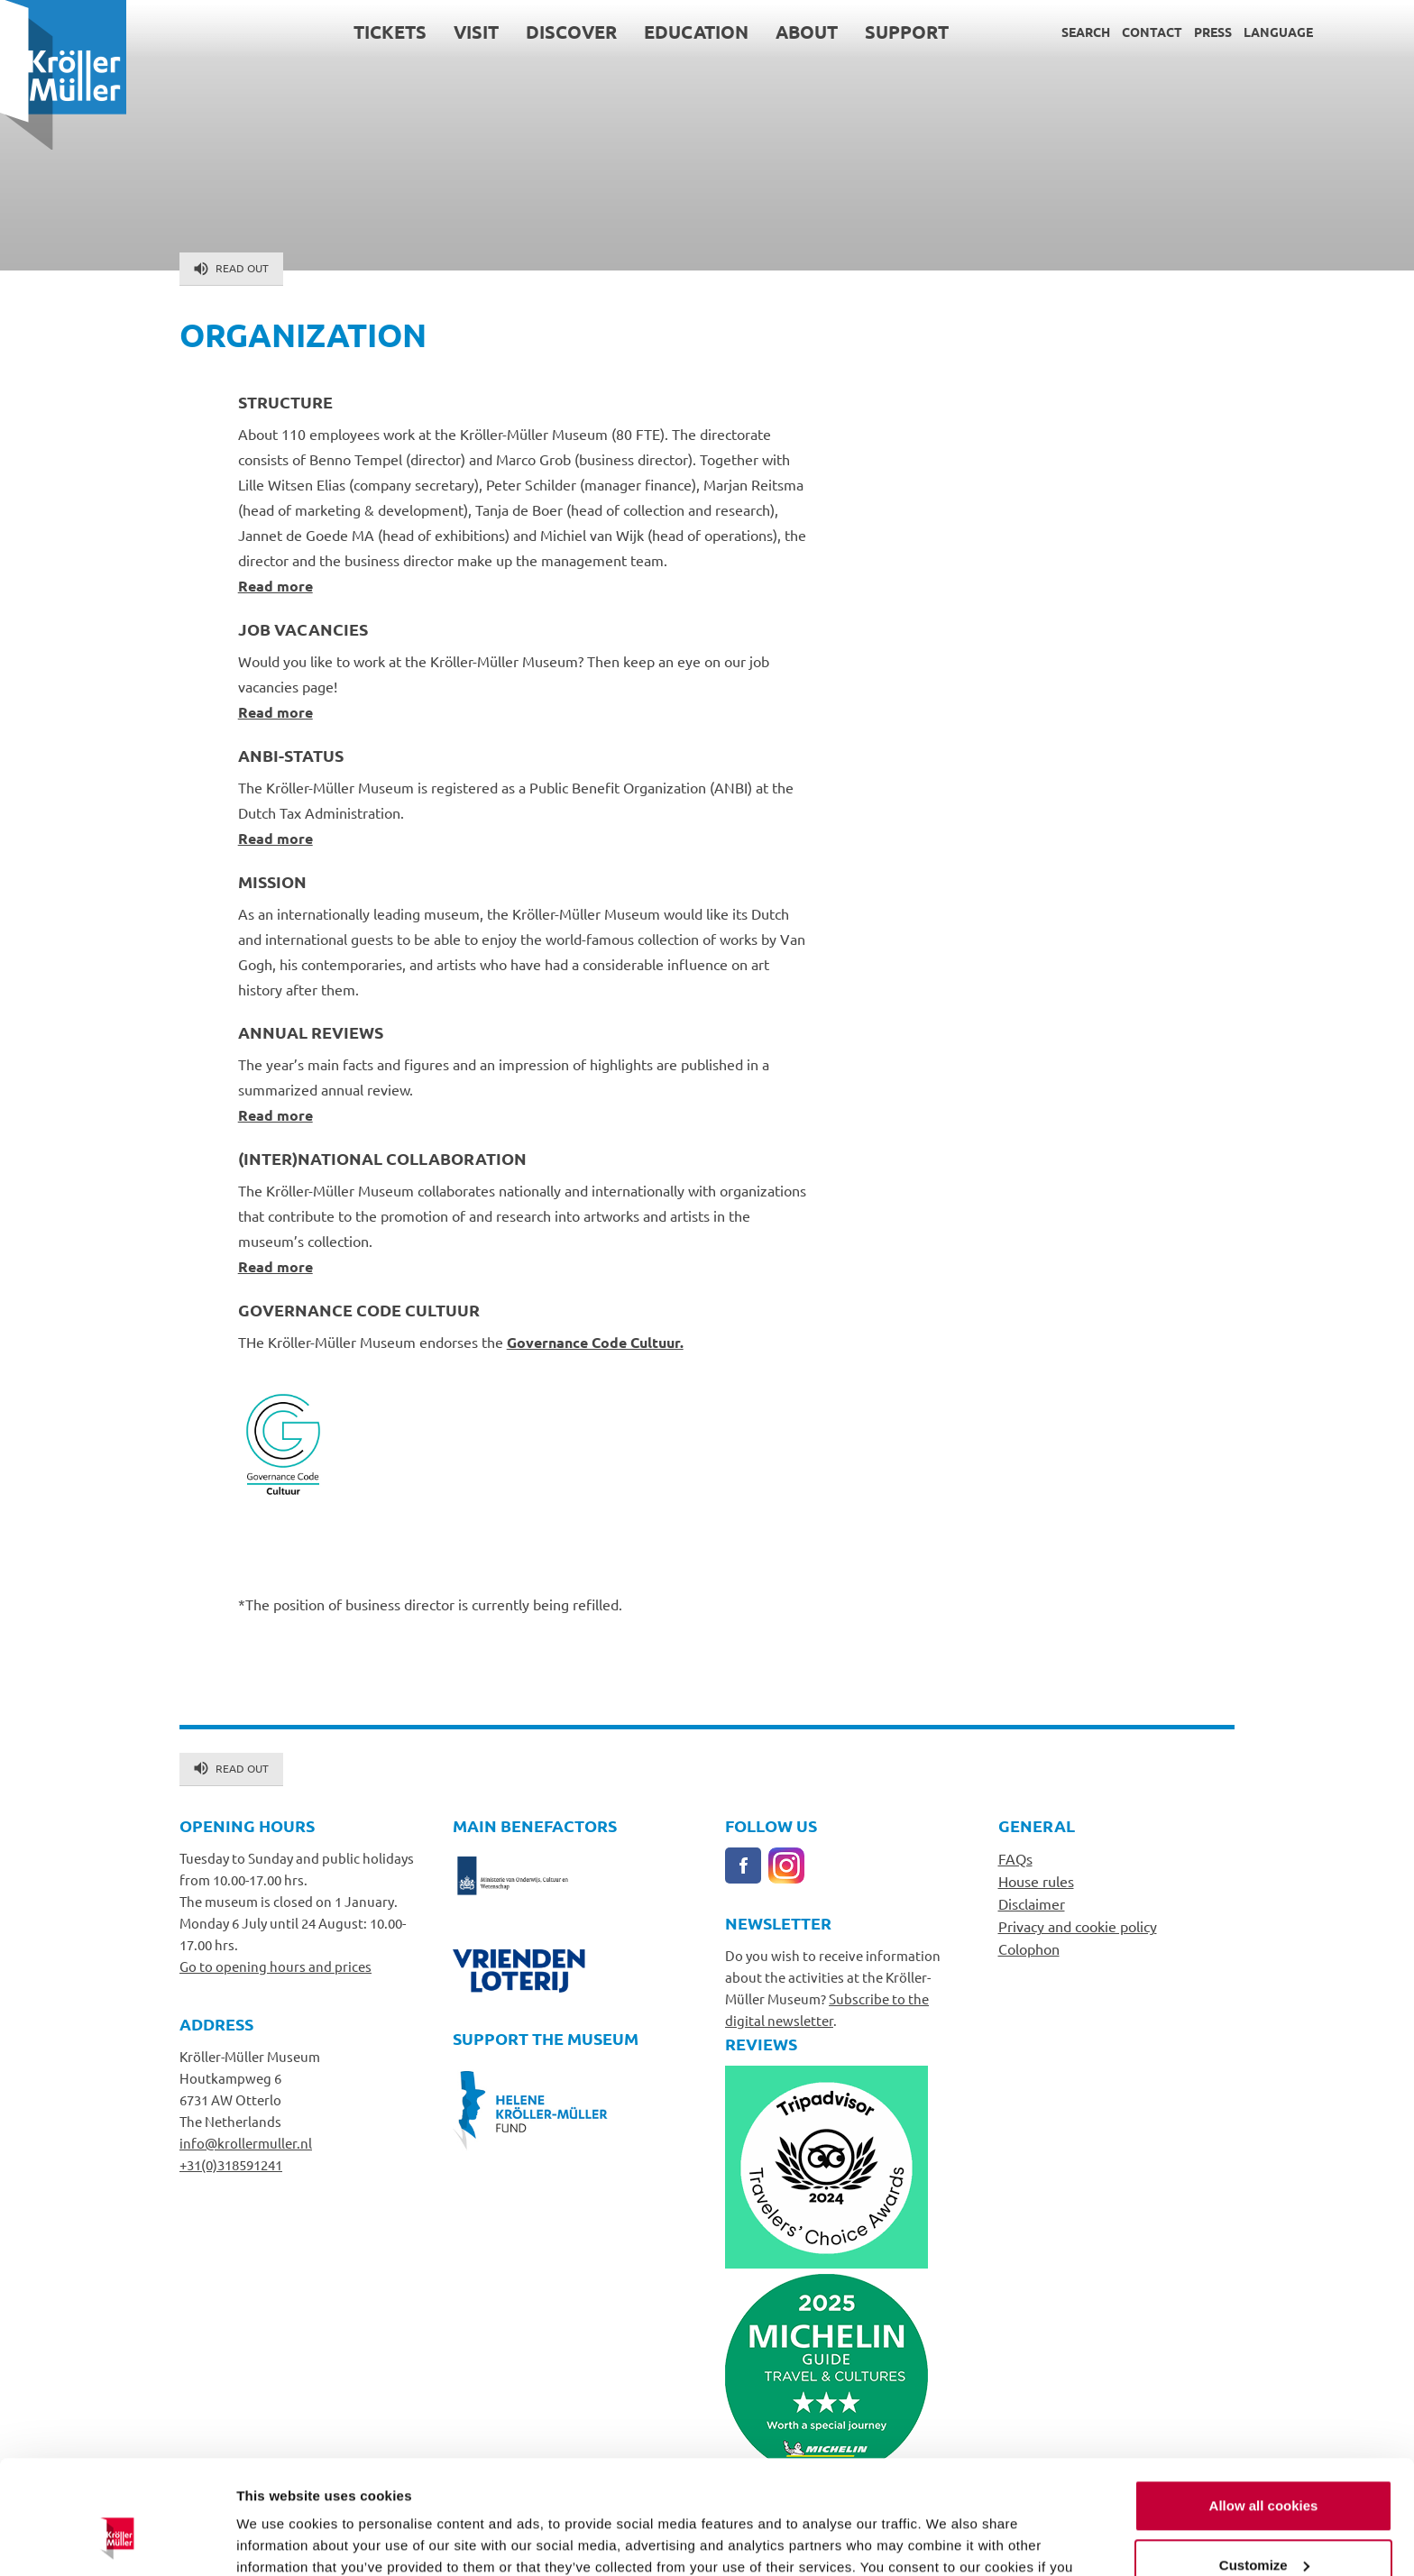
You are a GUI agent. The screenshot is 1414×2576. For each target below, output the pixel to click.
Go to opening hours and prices (275, 1966)
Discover (571, 31)
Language (1278, 31)
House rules (1036, 1881)
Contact (1152, 31)
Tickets (390, 31)
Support (907, 31)
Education (696, 31)
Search (1085, 31)
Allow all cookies (1263, 2408)
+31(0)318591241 (230, 2164)
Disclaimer (1031, 1903)
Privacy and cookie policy (1077, 1926)
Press (1213, 31)
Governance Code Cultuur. (595, 1342)
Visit (476, 31)
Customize (1264, 2466)
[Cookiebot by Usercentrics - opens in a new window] (117, 2540)
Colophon (1029, 1948)
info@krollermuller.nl (245, 2142)
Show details (278, 2540)
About (807, 31)
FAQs (1015, 1858)
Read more (275, 585)
